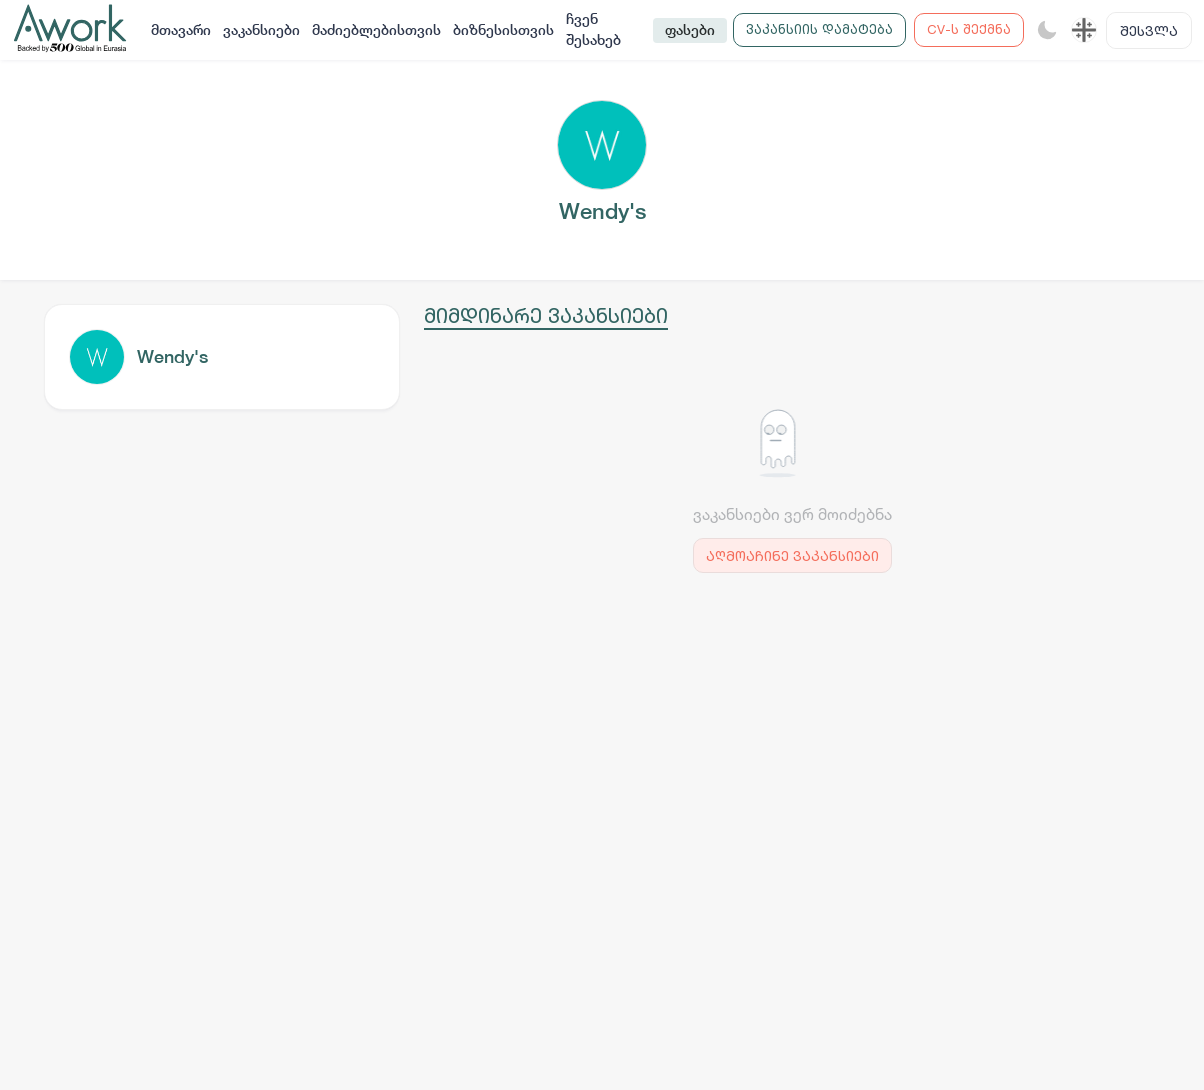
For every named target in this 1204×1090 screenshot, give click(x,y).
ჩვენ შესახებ (593, 29)
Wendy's (172, 356)
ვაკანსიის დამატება (819, 29)
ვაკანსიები (261, 30)
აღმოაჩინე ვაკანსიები (792, 555)
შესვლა (1149, 30)
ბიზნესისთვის (503, 30)
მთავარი (181, 30)
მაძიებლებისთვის (376, 30)
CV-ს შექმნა (969, 29)
